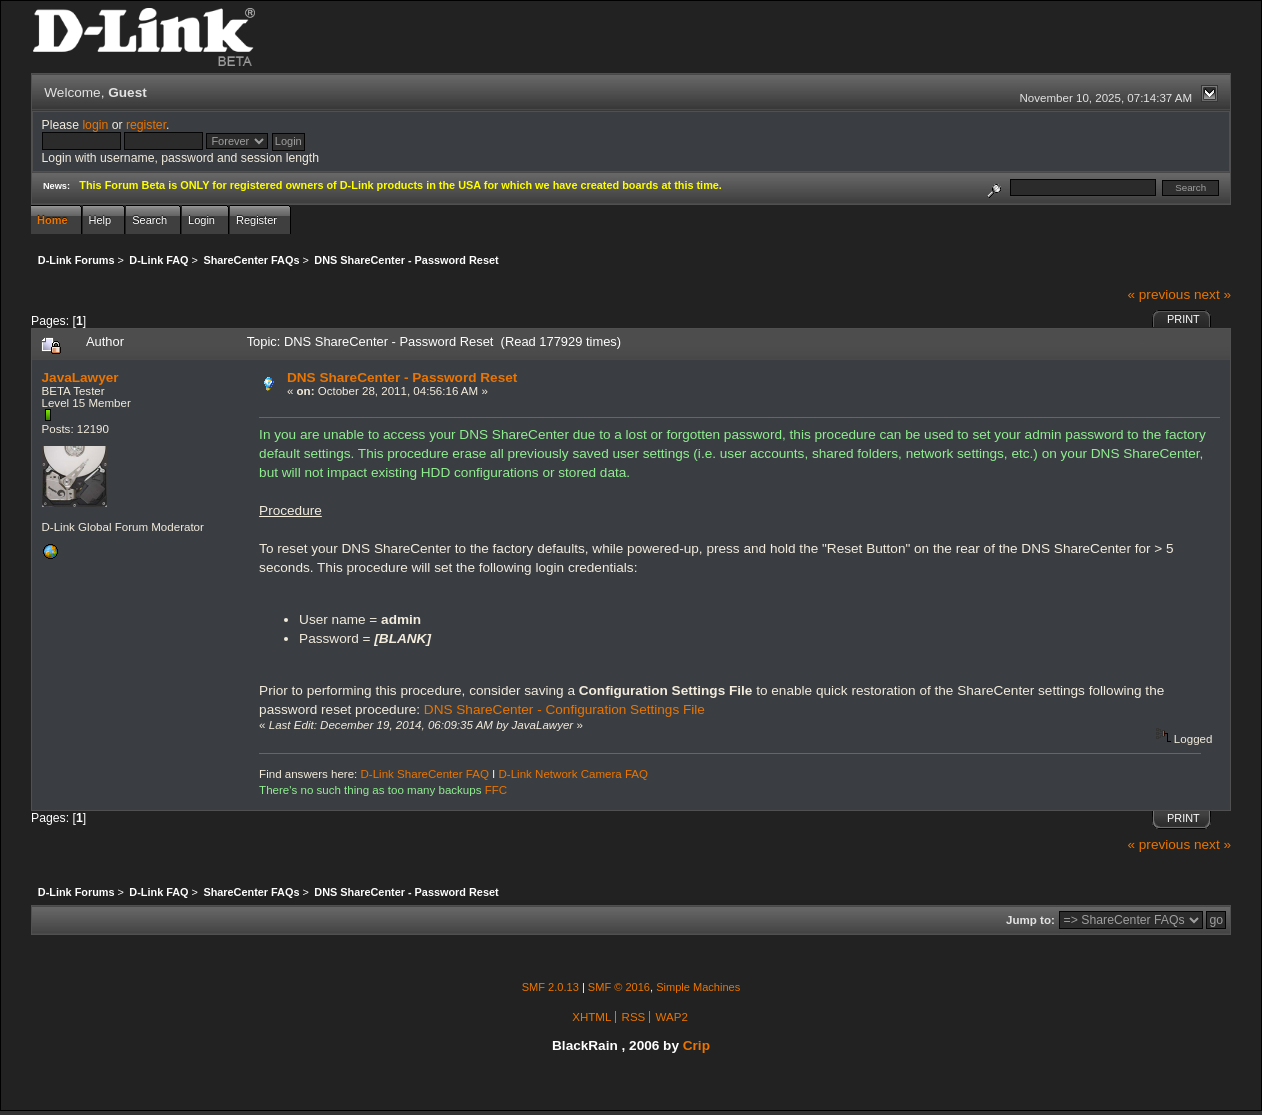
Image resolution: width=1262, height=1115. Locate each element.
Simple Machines (698, 987)
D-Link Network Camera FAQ (574, 774)
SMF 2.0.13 (550, 987)
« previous (1158, 294)
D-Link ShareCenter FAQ (425, 774)
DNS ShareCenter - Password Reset (402, 377)
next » (1212, 294)
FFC (496, 790)
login (95, 125)
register (146, 125)
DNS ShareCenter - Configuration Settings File (564, 709)
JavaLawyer (80, 377)
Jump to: (1030, 920)
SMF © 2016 (619, 987)
